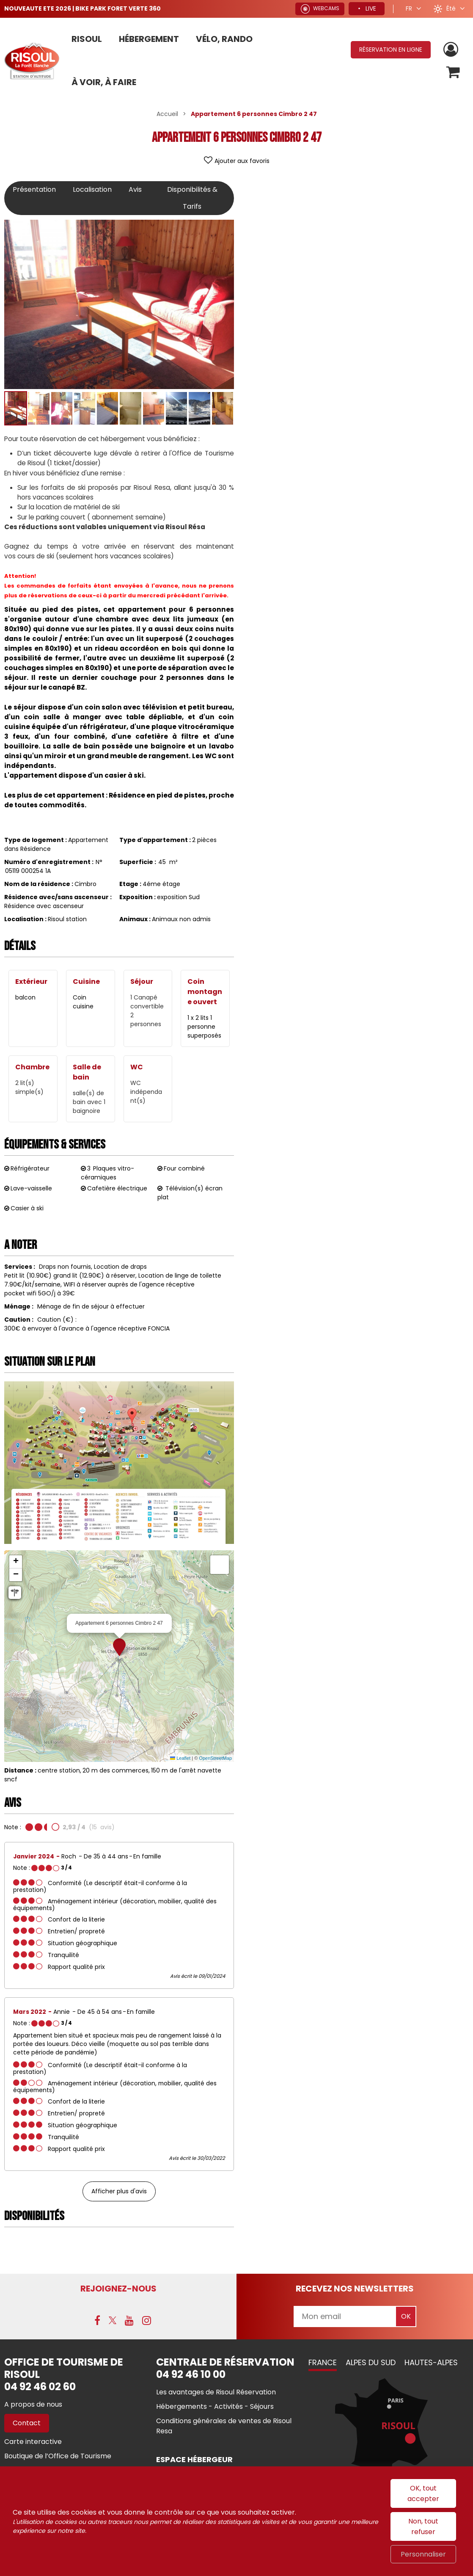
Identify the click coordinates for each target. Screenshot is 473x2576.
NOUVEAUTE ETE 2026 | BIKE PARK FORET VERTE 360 (82, 8)
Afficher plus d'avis (119, 2191)
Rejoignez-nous (118, 2288)
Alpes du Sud (371, 2362)
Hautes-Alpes (431, 2362)
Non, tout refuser (423, 2526)
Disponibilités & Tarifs (192, 198)
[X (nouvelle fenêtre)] (112, 2320)
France (322, 2362)
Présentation (34, 189)
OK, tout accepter (423, 2493)
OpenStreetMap (215, 1758)
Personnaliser (423, 2554)
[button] (453, 72)
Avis (135, 189)
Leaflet (180, 1758)
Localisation (92, 189)
